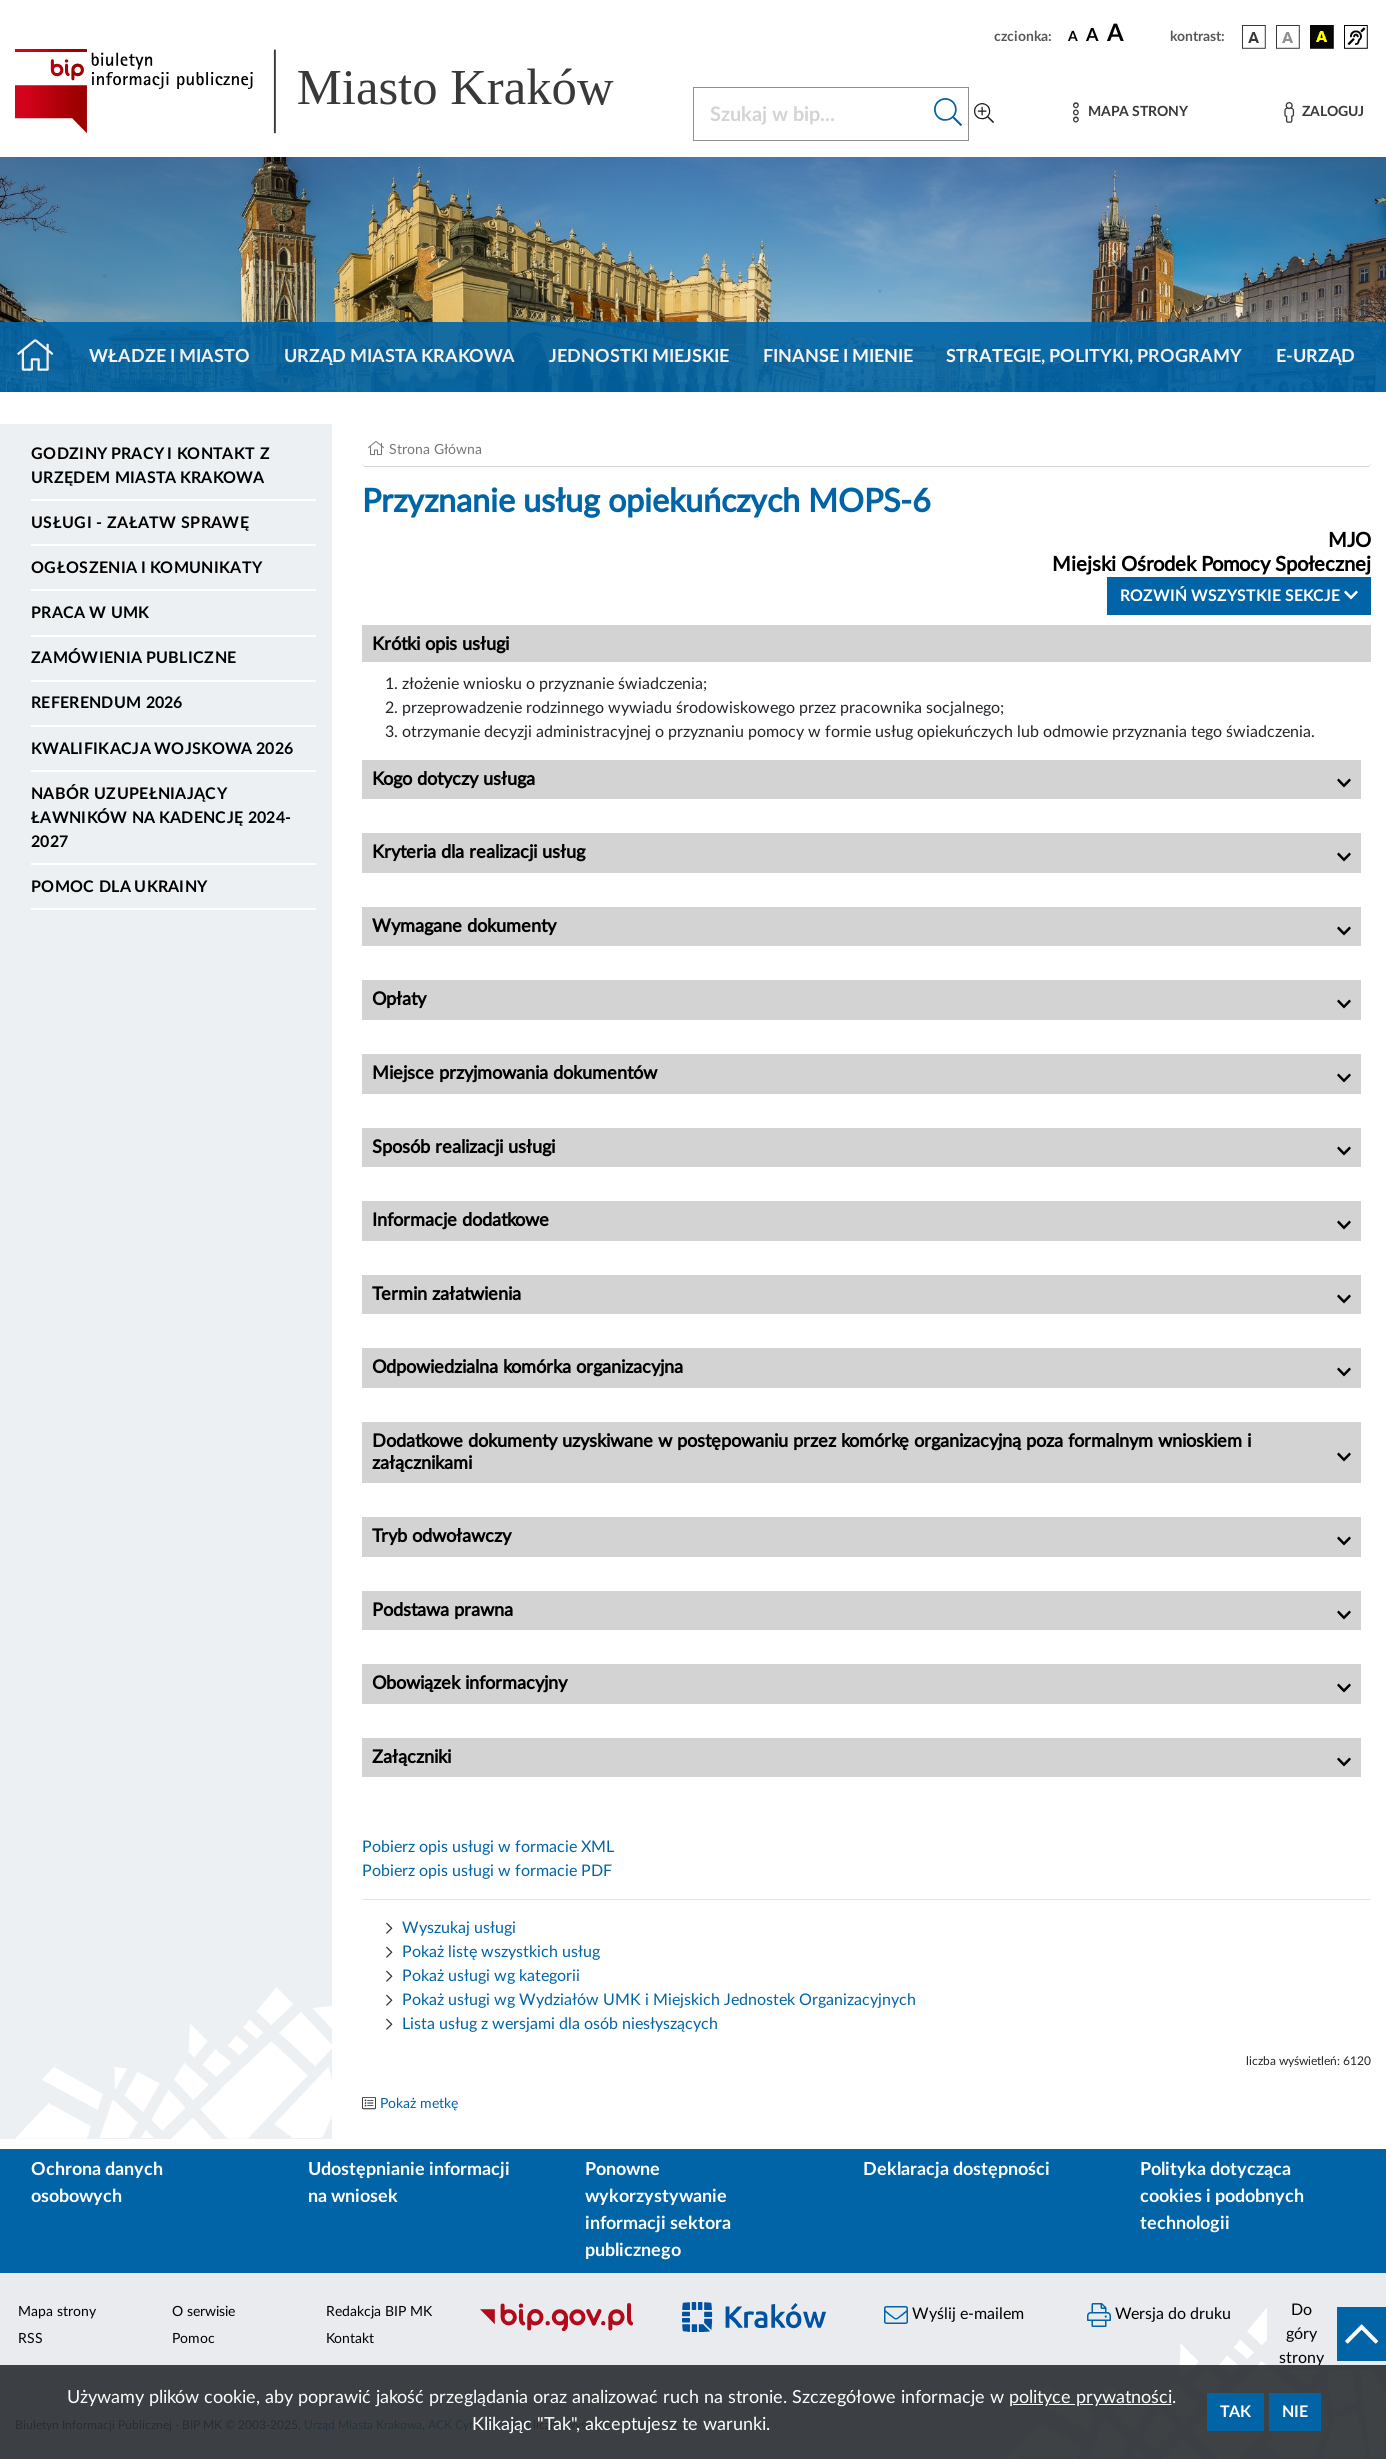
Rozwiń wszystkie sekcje (1239, 595)
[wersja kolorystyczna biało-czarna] (1288, 37)
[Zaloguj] (1324, 112)
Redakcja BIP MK (379, 2312)
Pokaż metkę (419, 2104)
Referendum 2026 (107, 703)
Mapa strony (57, 2312)
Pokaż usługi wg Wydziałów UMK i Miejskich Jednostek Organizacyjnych (659, 2000)
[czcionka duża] (1135, 34)
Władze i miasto (169, 357)
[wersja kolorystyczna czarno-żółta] (1322, 37)
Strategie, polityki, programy (1094, 357)
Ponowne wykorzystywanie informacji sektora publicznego (658, 2210)
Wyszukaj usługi (459, 1928)
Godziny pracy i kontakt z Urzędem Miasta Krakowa (150, 466)
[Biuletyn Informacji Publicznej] (563, 2328)
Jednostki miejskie (639, 357)
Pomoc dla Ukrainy (119, 887)
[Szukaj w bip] (948, 114)
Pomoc (193, 2339)
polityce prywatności (1090, 2398)
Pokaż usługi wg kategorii (491, 1976)
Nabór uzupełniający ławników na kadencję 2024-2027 (161, 818)
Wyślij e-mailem (954, 2315)
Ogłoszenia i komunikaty (146, 568)
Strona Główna (435, 450)
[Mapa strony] (1130, 112)
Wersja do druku (1159, 2315)
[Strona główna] (43, 357)
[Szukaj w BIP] (811, 114)
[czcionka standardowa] (1073, 36)
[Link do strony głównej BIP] (341, 91)
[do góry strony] (1326, 2334)
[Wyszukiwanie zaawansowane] (984, 114)
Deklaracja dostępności (956, 2170)
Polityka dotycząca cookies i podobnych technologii (1222, 2197)
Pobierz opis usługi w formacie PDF (487, 1871)
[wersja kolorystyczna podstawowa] (1254, 37)
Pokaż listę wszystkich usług (501, 1952)
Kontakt (350, 2339)
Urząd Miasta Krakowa (399, 357)
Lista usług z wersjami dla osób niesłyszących (560, 2024)
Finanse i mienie (838, 357)
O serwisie (203, 2312)
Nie (1295, 2412)
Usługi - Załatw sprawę (140, 523)
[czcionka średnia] (1092, 36)
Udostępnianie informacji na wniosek (409, 2183)
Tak (1235, 2412)
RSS (30, 2339)
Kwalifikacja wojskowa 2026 (162, 749)
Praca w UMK (90, 613)
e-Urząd (1315, 357)
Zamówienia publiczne (133, 658)
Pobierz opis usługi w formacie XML (488, 1847)
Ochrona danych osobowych (97, 2183)
